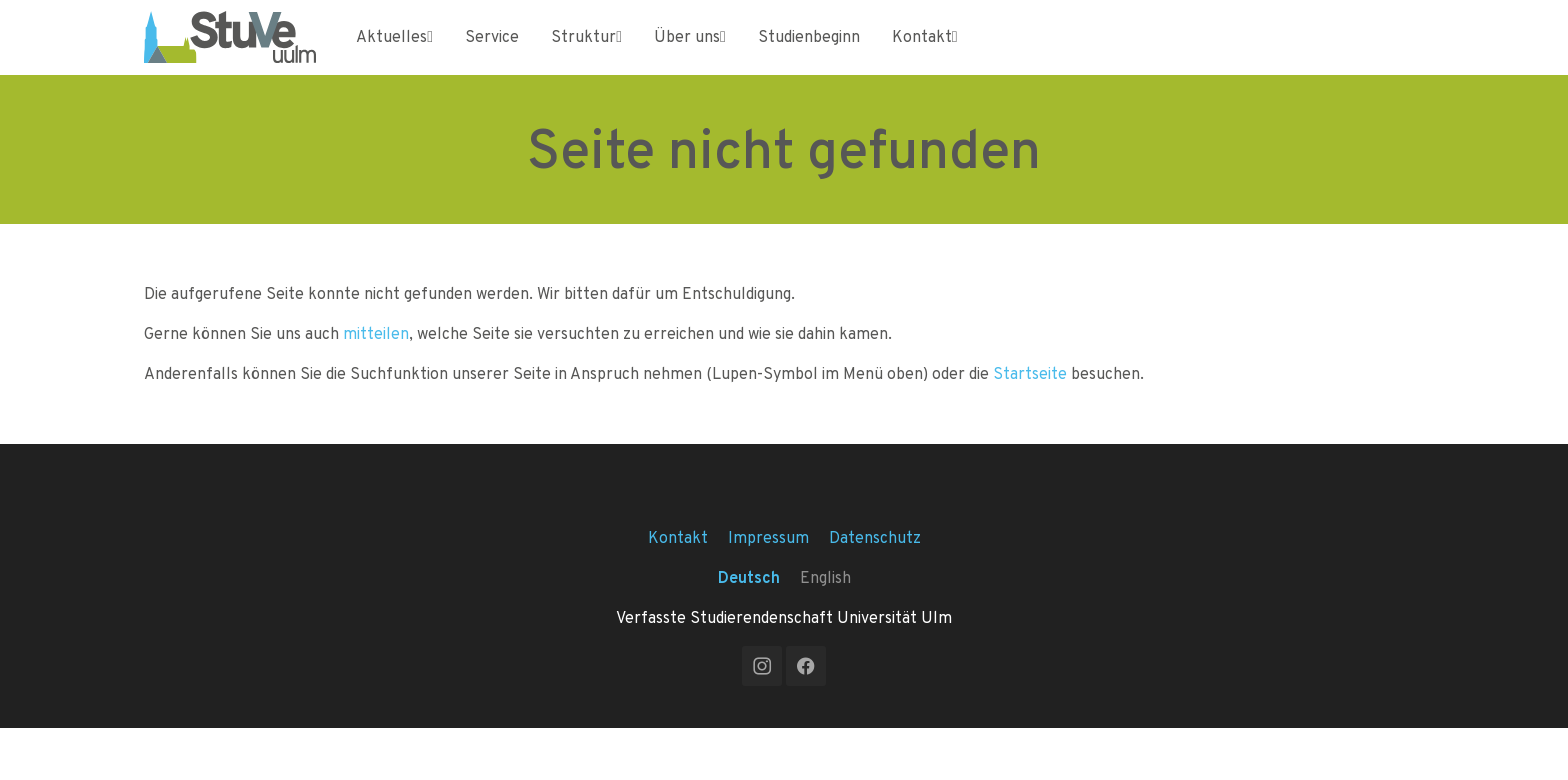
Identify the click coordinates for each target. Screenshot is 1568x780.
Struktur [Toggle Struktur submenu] (586, 54)
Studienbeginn (809, 54)
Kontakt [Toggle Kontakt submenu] (925, 54)
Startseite (1030, 409)
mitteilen (376, 369)
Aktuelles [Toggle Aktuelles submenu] (394, 54)
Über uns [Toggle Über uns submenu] (690, 54)
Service (492, 54)
